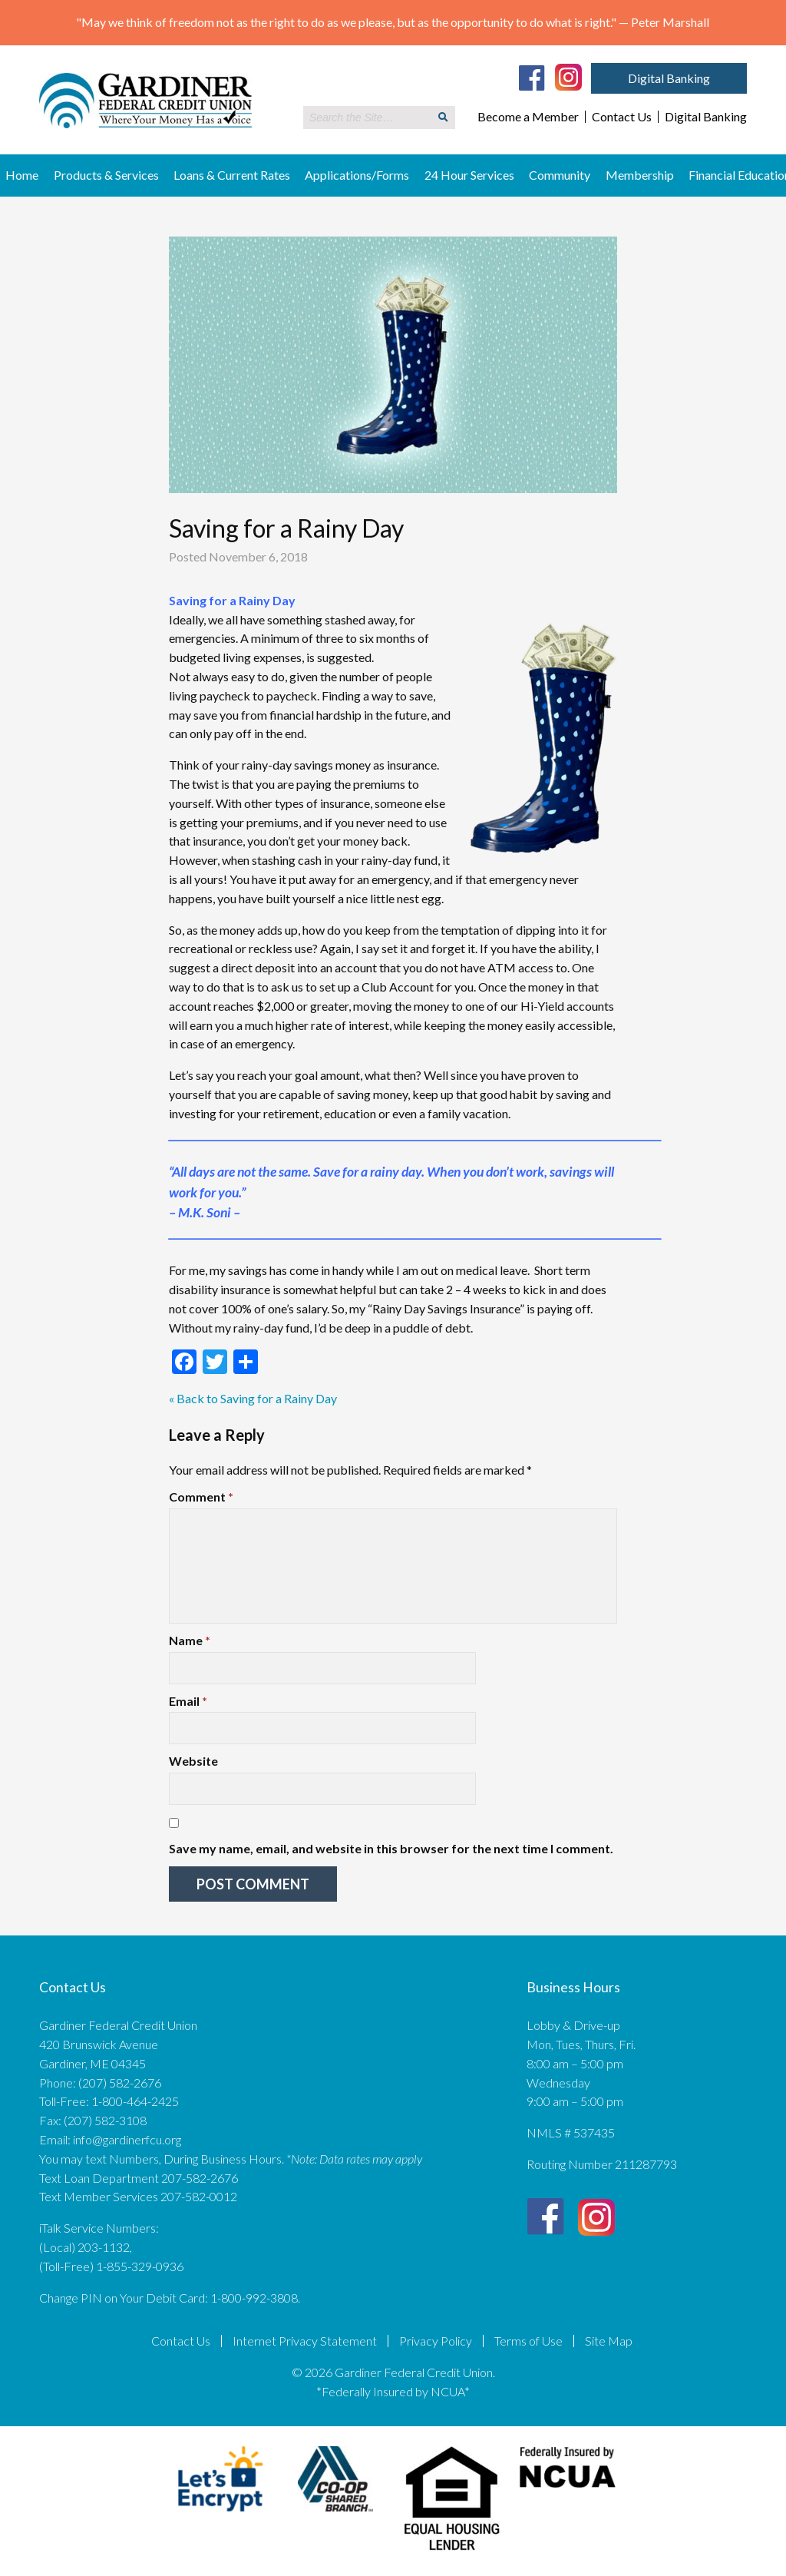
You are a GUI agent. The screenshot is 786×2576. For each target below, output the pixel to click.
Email (188, 1701)
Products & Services (106, 174)
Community (559, 174)
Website (193, 1760)
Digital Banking (669, 78)
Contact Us (622, 117)
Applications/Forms (357, 174)
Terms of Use (528, 2341)
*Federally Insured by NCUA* (393, 2391)
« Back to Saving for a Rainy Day (253, 1398)
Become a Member (528, 117)
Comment (201, 1496)
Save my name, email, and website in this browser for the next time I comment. (391, 1848)
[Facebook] (532, 77)
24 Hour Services (469, 174)
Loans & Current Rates (231, 174)
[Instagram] (568, 76)
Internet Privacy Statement (305, 2341)
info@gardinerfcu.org (127, 2139)
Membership (640, 174)
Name (189, 1640)
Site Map (608, 2341)
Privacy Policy (435, 2341)
